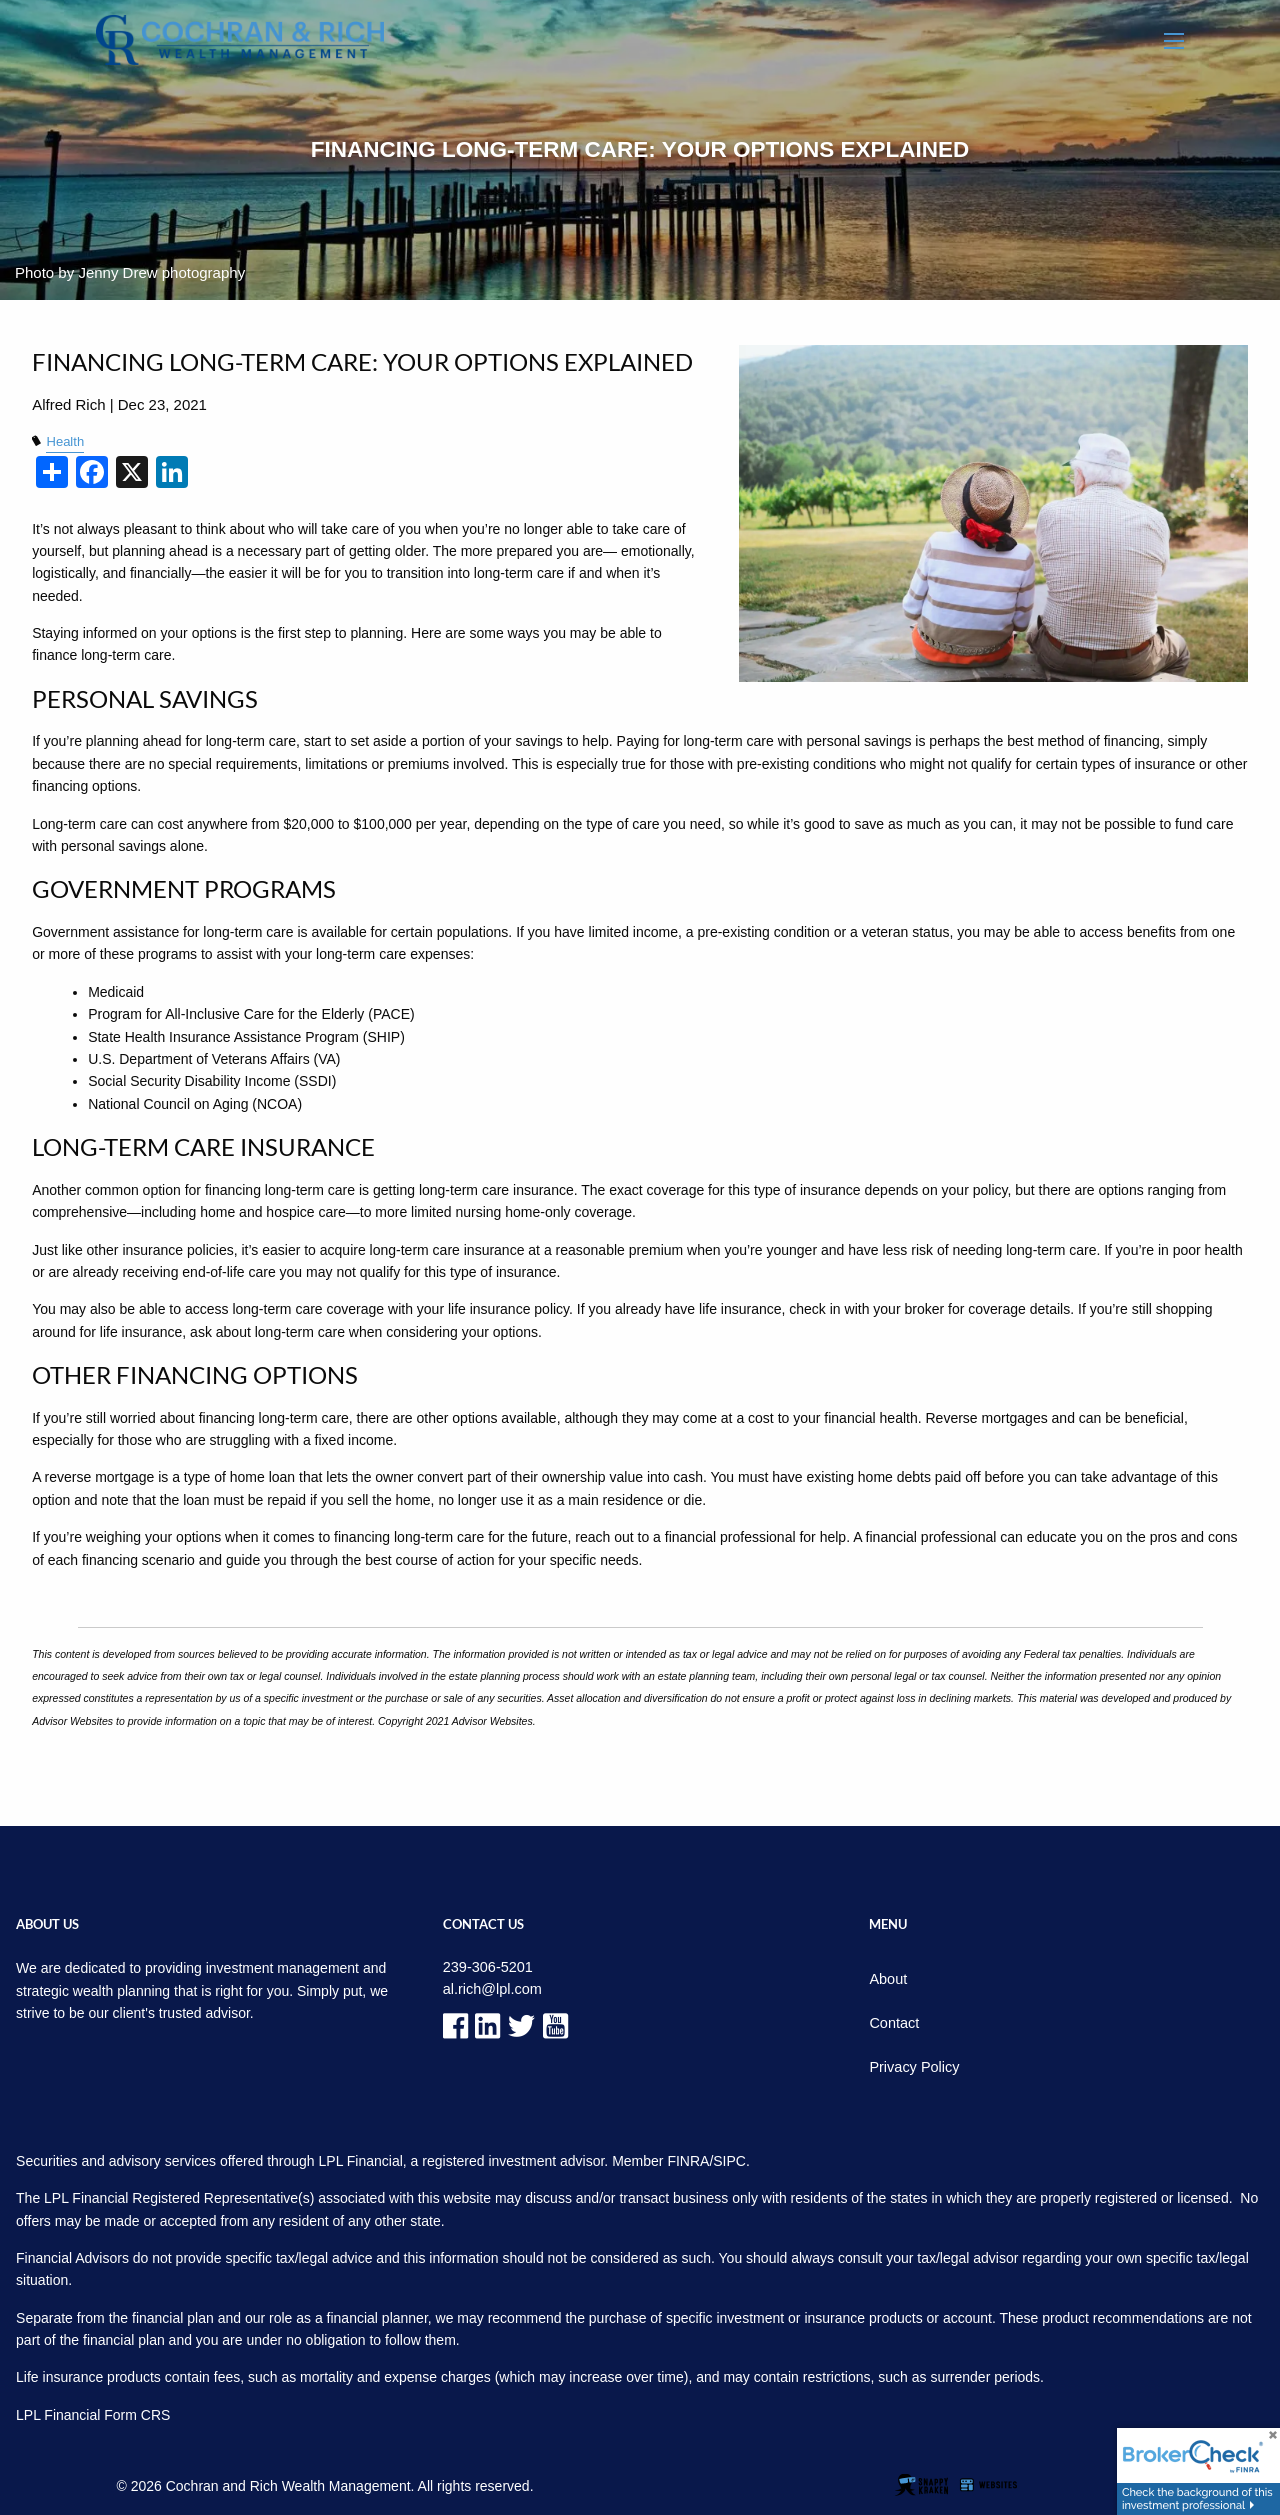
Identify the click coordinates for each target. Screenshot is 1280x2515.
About (887, 1979)
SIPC (729, 2158)
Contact (893, 2022)
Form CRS (137, 2412)
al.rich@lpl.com (491, 1988)
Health (64, 442)
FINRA (688, 2158)
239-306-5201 (486, 1967)
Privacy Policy (912, 2065)
